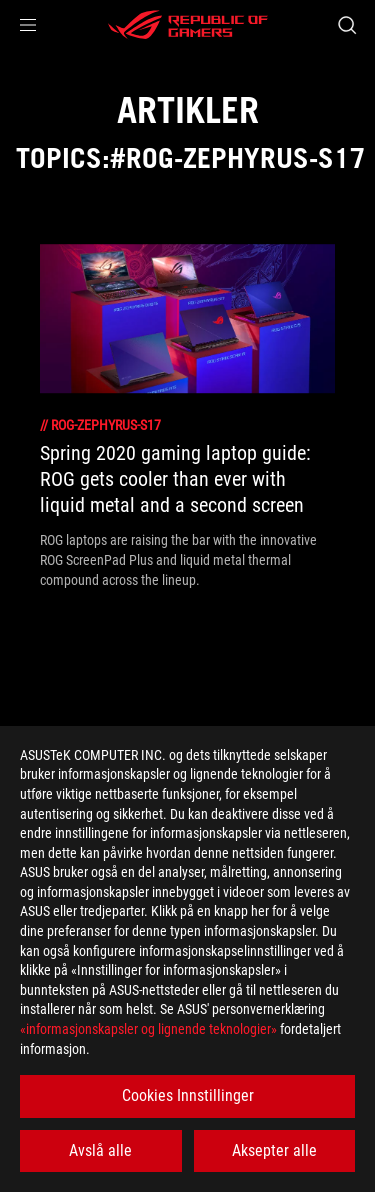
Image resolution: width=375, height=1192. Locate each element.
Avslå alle (100, 1150)
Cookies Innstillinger (188, 1095)
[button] (28, 25)
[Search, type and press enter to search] (346, 25)
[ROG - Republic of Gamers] (188, 25)
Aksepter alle (274, 1150)
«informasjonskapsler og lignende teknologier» (148, 1029)
